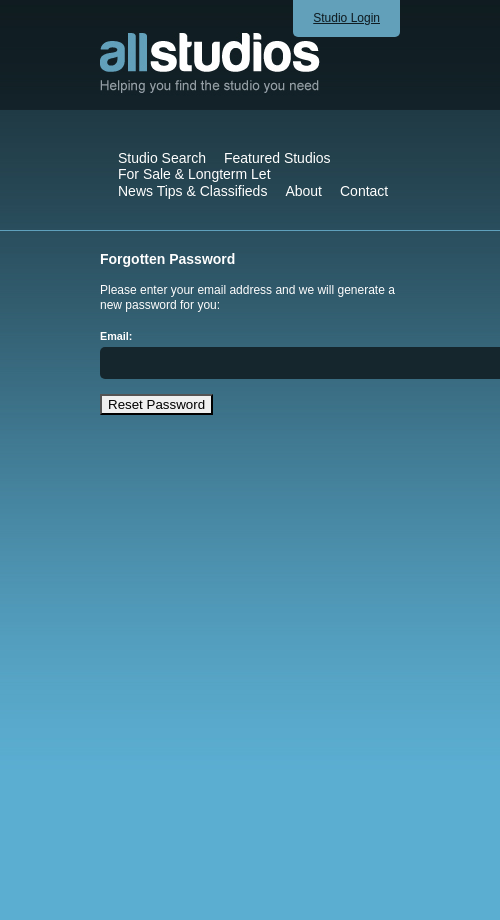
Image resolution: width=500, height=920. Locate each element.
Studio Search (162, 158)
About (303, 191)
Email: (116, 336)
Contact (364, 191)
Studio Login (346, 18)
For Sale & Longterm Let (194, 174)
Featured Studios (277, 158)
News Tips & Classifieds (192, 191)
